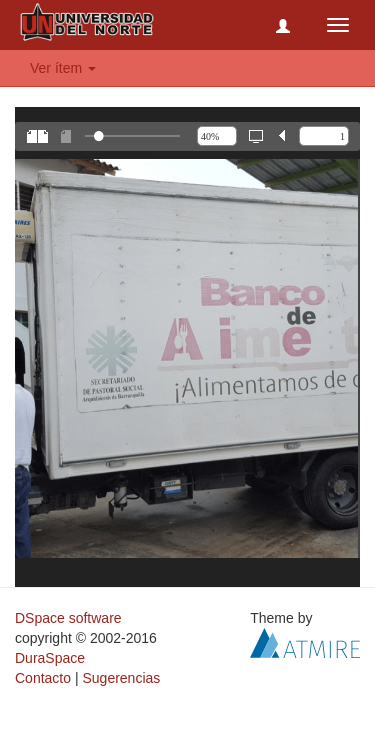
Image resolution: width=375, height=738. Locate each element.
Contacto (43, 678)
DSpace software (68, 618)
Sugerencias (121, 678)
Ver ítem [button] (63, 68)
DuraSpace (50, 658)
